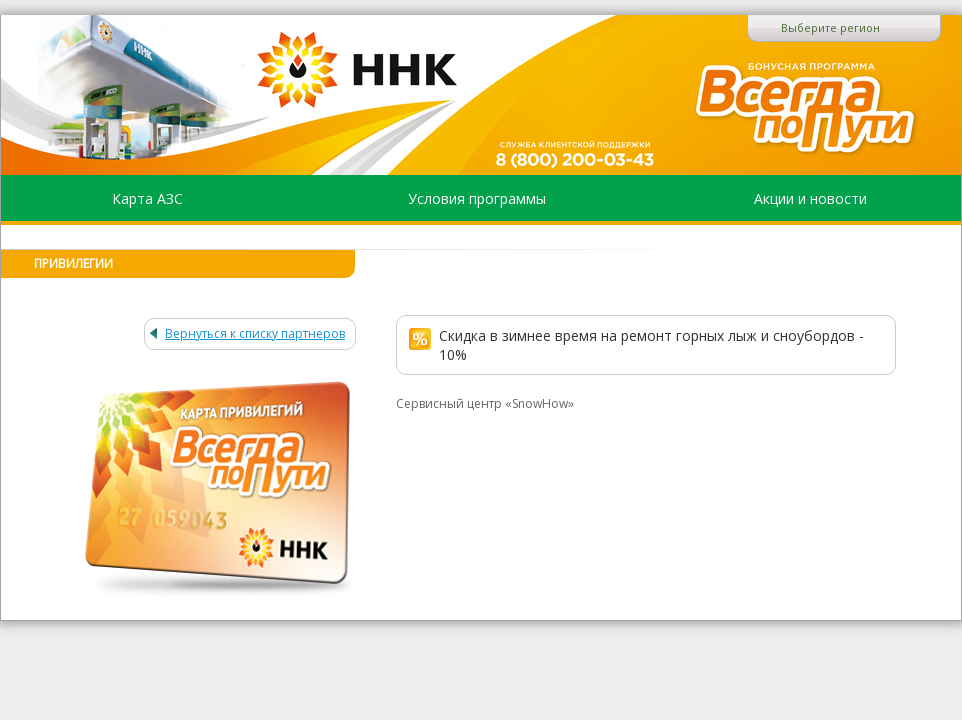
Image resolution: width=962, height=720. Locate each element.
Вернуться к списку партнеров (255, 333)
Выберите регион (830, 27)
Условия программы (477, 198)
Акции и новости (810, 198)
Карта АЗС (147, 198)
